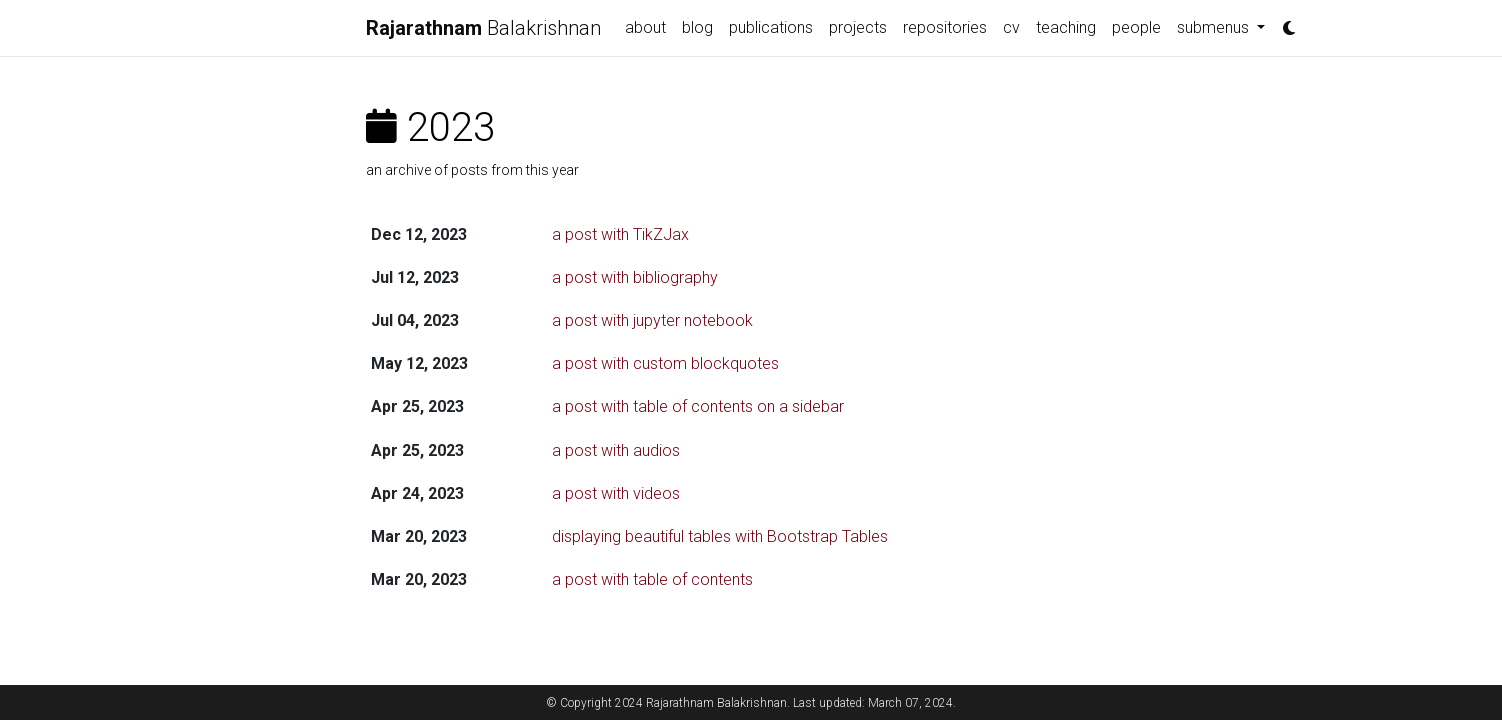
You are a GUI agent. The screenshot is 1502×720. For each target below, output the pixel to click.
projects (858, 27)
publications (771, 27)
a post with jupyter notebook (652, 320)
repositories (945, 27)
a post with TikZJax (620, 234)
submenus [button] (1215, 27)
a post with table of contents (652, 579)
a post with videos (616, 493)
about (645, 27)
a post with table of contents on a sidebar (698, 406)
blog (697, 27)
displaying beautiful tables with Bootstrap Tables (720, 536)
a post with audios (616, 450)
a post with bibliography (635, 277)
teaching (1066, 27)
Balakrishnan (483, 28)
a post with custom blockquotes (665, 363)
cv (1011, 27)
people (1136, 27)
